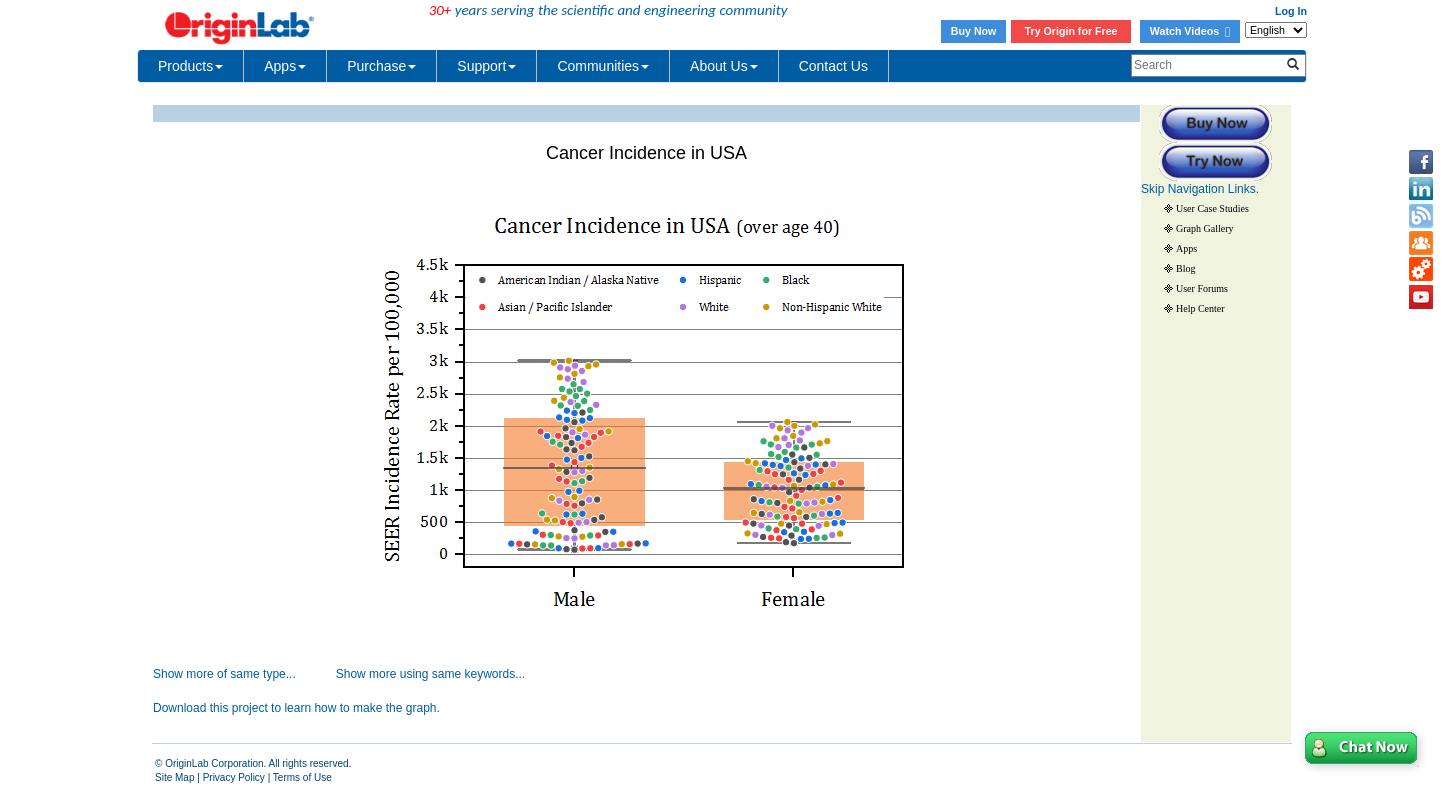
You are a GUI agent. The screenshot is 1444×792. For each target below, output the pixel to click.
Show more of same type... (224, 674)
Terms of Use (302, 777)
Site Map (174, 777)
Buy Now (974, 31)
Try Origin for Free (1071, 31)
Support (486, 66)
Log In (1291, 11)
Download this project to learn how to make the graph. (296, 708)
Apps (285, 66)
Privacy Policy (234, 777)
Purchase (381, 66)
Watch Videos (1190, 31)
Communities (603, 66)
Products (190, 66)
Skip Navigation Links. (1200, 189)
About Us (724, 66)
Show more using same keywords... (430, 674)
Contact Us (833, 66)
